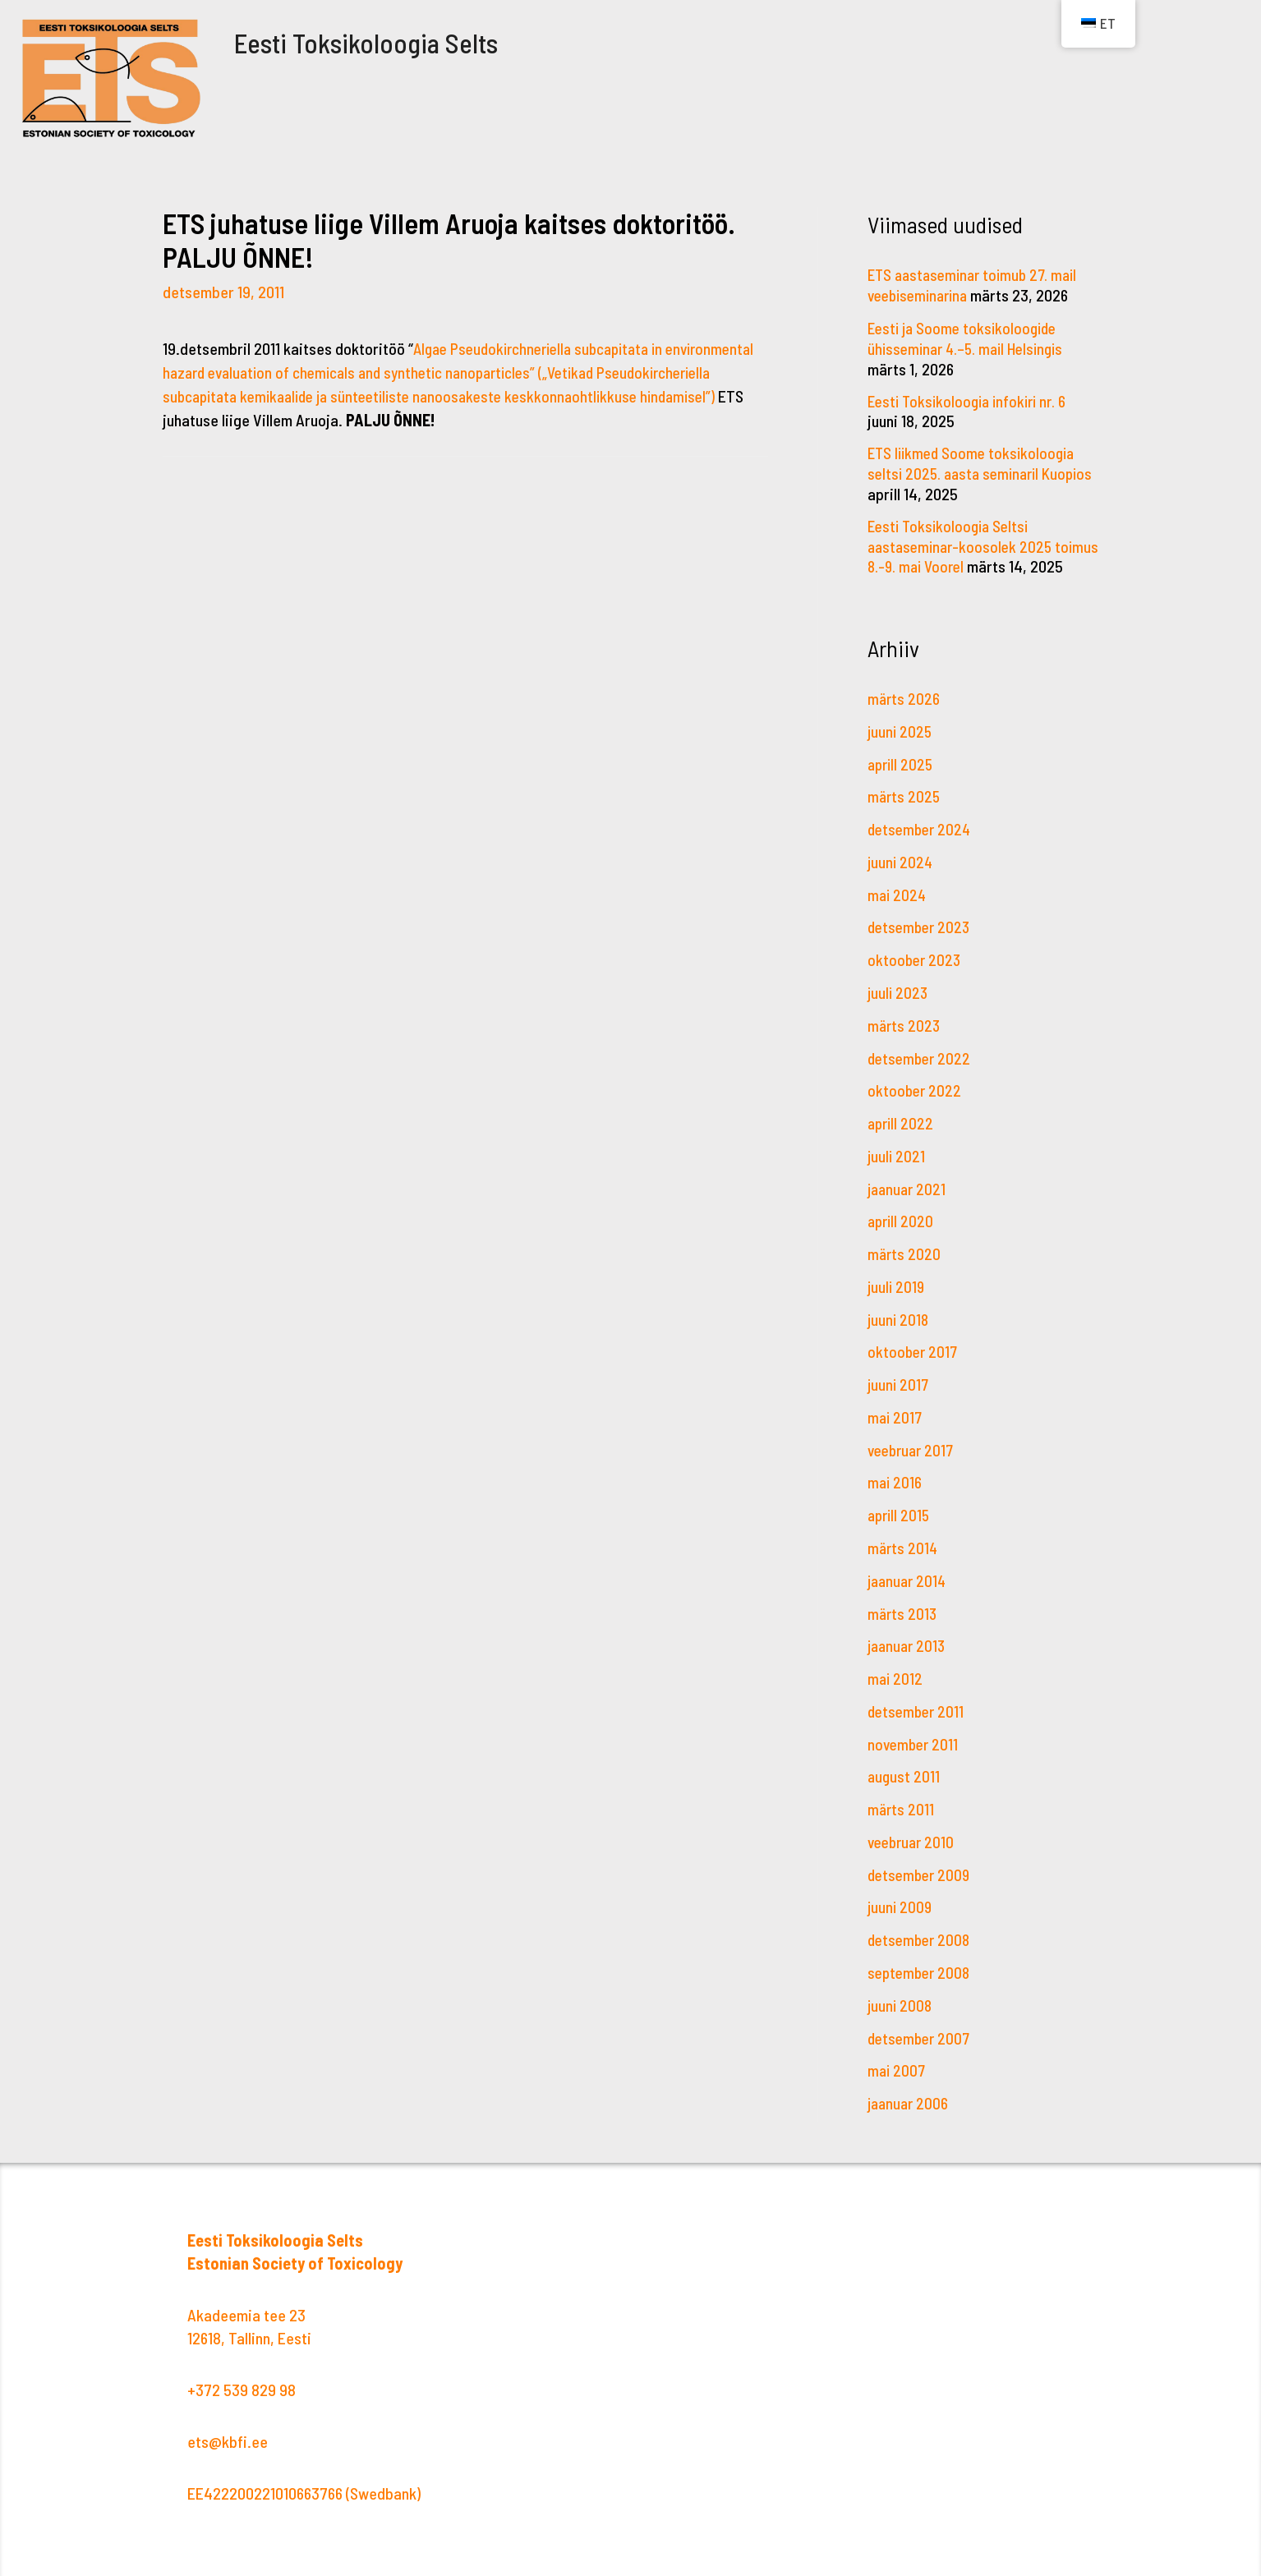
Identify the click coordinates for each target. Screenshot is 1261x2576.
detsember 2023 (921, 935)
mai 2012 (896, 1672)
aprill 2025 (902, 775)
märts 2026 (904, 711)
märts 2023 (905, 1032)
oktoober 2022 (916, 1096)
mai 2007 (897, 2057)
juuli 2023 (899, 1000)
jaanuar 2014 (909, 1576)
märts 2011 (902, 1800)
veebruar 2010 (914, 1832)
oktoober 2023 (916, 968)
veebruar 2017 (914, 1448)
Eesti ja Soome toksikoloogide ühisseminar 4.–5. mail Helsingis (971, 336)
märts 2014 (904, 1544)
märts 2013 (903, 1608)
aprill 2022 (902, 1128)
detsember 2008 (921, 1929)
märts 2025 (905, 807)
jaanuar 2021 (909, 1192)
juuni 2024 (901, 871)
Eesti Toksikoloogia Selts (406, 39)
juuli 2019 (897, 1288)
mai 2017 (896, 1416)
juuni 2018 (899, 1320)
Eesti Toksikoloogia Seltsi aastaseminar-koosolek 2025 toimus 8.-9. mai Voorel (963, 540)
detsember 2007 (921, 2025)
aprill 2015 (900, 1512)
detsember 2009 (921, 1864)
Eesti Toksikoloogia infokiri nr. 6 (972, 397)
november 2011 (915, 1736)
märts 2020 (905, 1256)
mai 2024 (898, 903)
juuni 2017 (899, 1384)
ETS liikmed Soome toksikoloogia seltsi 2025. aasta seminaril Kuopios (975, 469)
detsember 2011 (918, 1704)
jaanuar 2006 (910, 2089)
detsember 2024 (922, 839)
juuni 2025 (901, 743)
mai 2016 (895, 1480)
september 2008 (921, 1961)
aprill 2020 (902, 1224)
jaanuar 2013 (909, 1640)
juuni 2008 (901, 1993)
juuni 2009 (901, 1897)
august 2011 (904, 1768)
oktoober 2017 (914, 1352)
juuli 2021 (897, 1160)
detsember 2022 (921, 1064)
